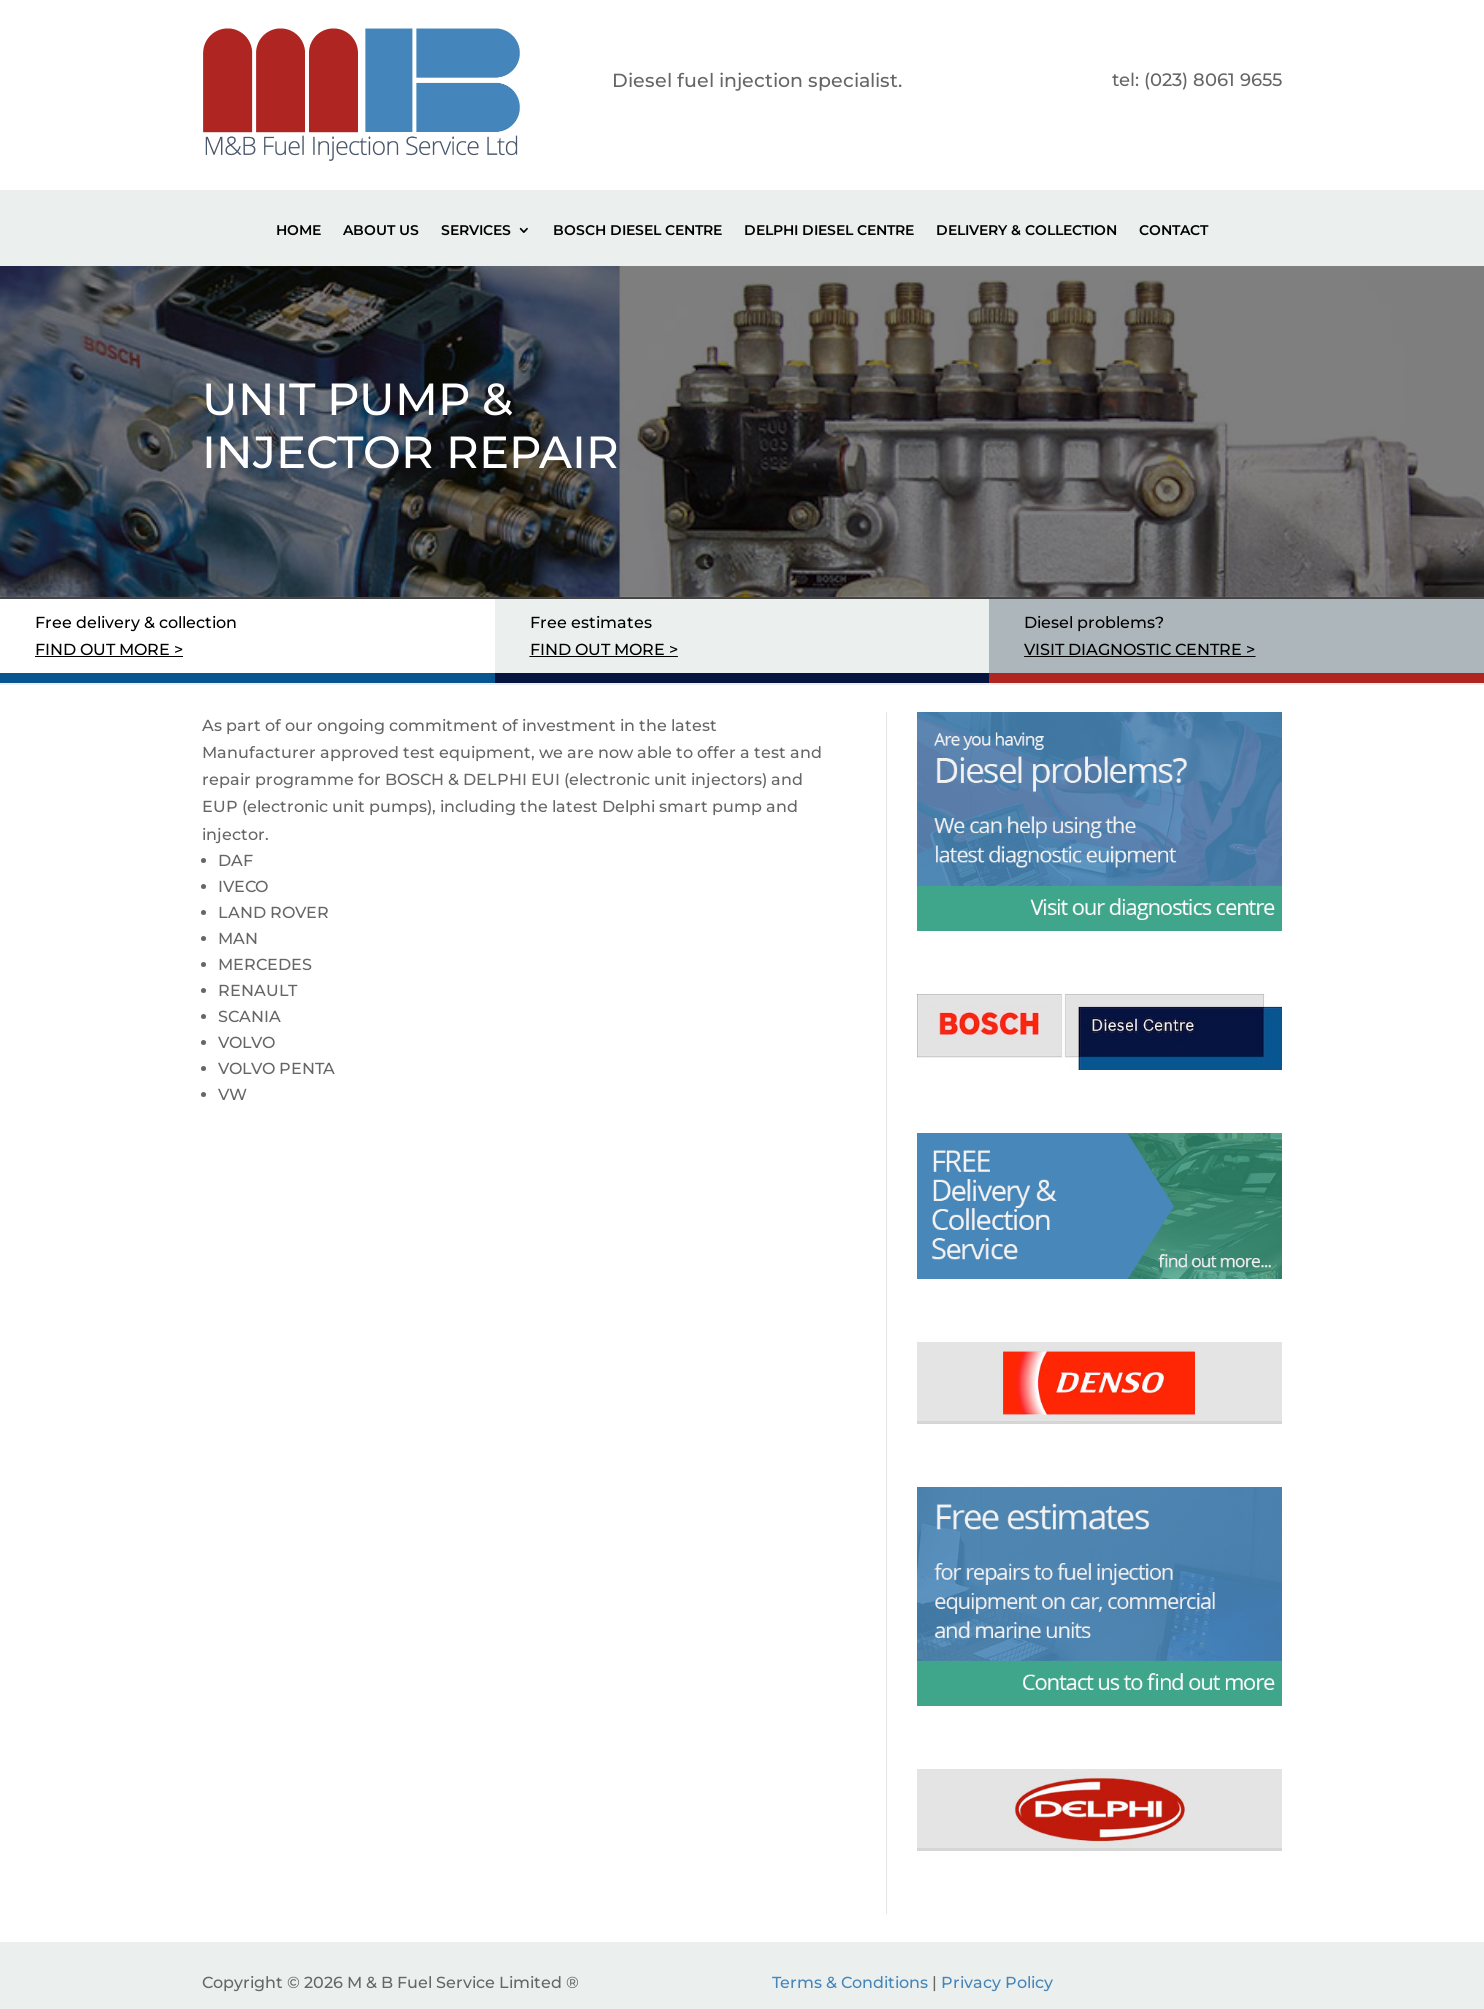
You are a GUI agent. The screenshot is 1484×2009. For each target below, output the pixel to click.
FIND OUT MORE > (109, 649)
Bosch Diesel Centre (637, 231)
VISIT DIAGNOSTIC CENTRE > (1139, 649)
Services (476, 231)
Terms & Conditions (850, 1982)
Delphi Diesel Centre (829, 231)
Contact (1173, 231)
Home (298, 231)
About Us (381, 231)
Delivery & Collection (1026, 231)
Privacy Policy (997, 1982)
